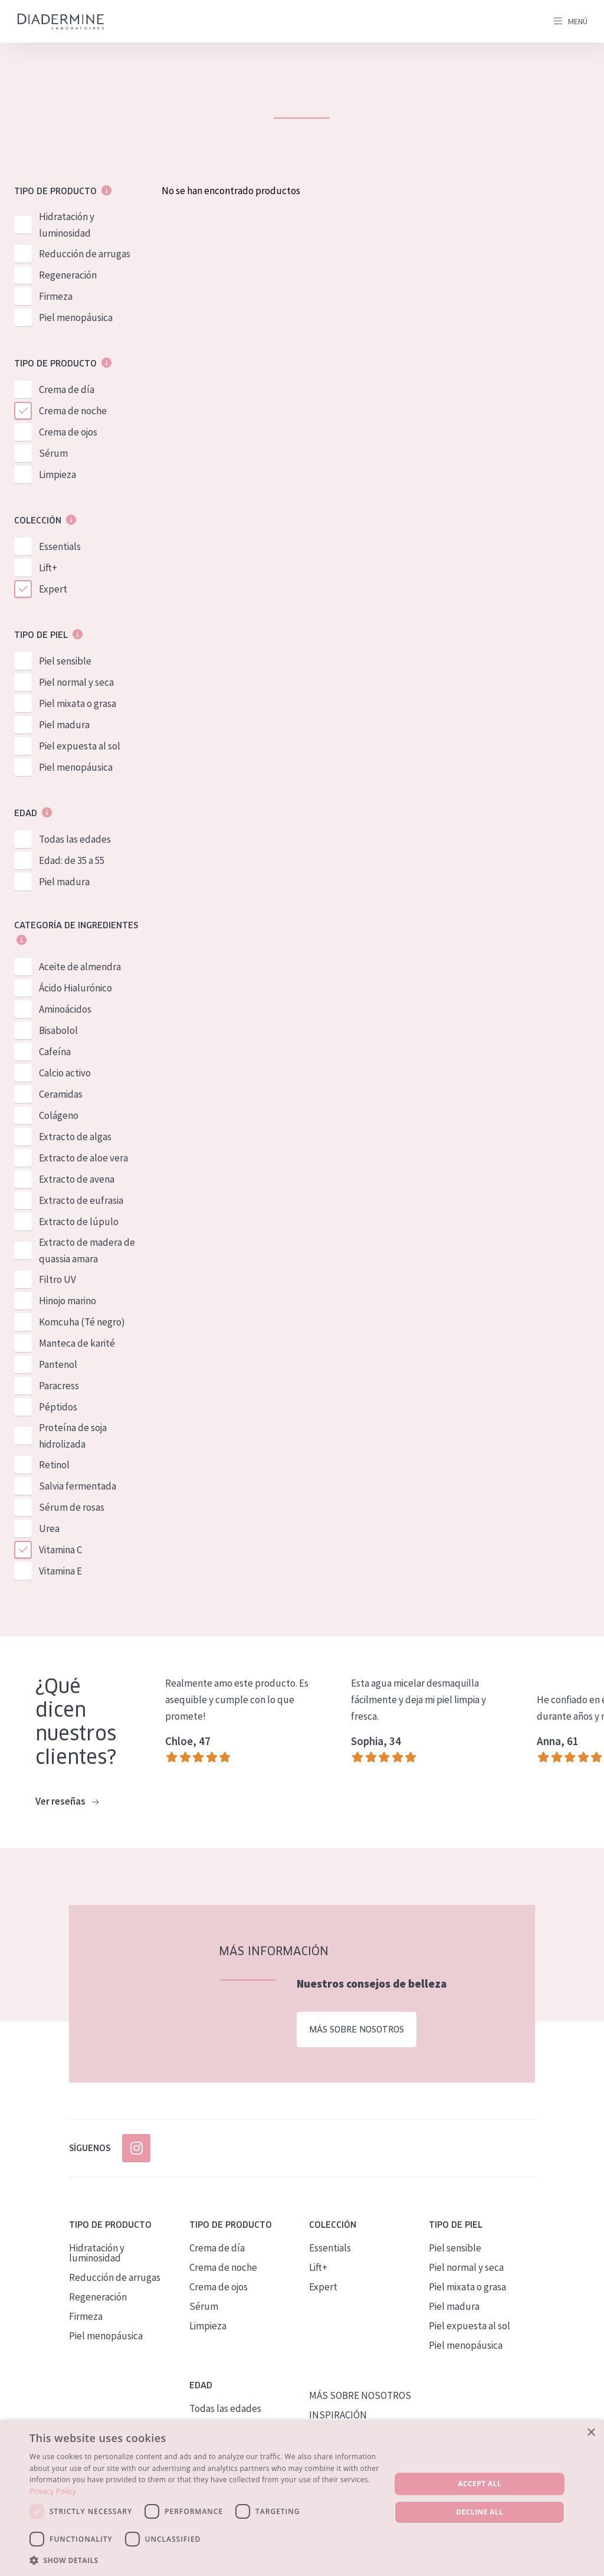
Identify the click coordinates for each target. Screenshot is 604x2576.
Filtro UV (57, 1279)
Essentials (60, 546)
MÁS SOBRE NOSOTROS (360, 2395)
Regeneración (68, 275)
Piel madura (64, 724)
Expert (53, 588)
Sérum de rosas (71, 1507)
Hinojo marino (67, 1300)
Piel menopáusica (76, 317)
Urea (49, 1528)
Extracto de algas (75, 1136)
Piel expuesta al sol (79, 745)
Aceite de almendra (80, 966)
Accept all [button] (479, 2484)
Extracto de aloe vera (83, 1157)
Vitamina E (60, 1570)
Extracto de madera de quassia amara (87, 1250)
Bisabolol (58, 1030)
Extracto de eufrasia (81, 1200)
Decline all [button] (479, 2512)
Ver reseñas (67, 1801)
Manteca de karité (77, 1343)
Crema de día (66, 389)
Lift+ (48, 567)
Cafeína (55, 1051)
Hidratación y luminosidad (66, 225)
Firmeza (56, 296)
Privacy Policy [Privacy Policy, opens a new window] (52, 2491)
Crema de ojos (68, 431)
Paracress (59, 1385)
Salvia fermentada (77, 1486)
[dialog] (302, 2498)
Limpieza (57, 474)
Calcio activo (65, 1072)
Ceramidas (61, 1094)
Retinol (54, 1464)
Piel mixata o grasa (77, 703)
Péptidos (58, 1406)
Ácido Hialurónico (75, 987)
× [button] (590, 2432)
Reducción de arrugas (84, 253)
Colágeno (58, 1115)
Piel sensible (65, 660)
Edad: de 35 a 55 (71, 860)
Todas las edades (75, 839)
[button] (204, 2560)
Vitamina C (60, 1549)
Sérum (53, 453)
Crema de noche (73, 410)
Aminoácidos (65, 1009)
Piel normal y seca (76, 682)
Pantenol (58, 1364)
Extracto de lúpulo (79, 1221)
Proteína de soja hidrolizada (73, 1436)
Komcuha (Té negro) (82, 1321)
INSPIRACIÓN (338, 2414)
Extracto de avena (76, 1179)
